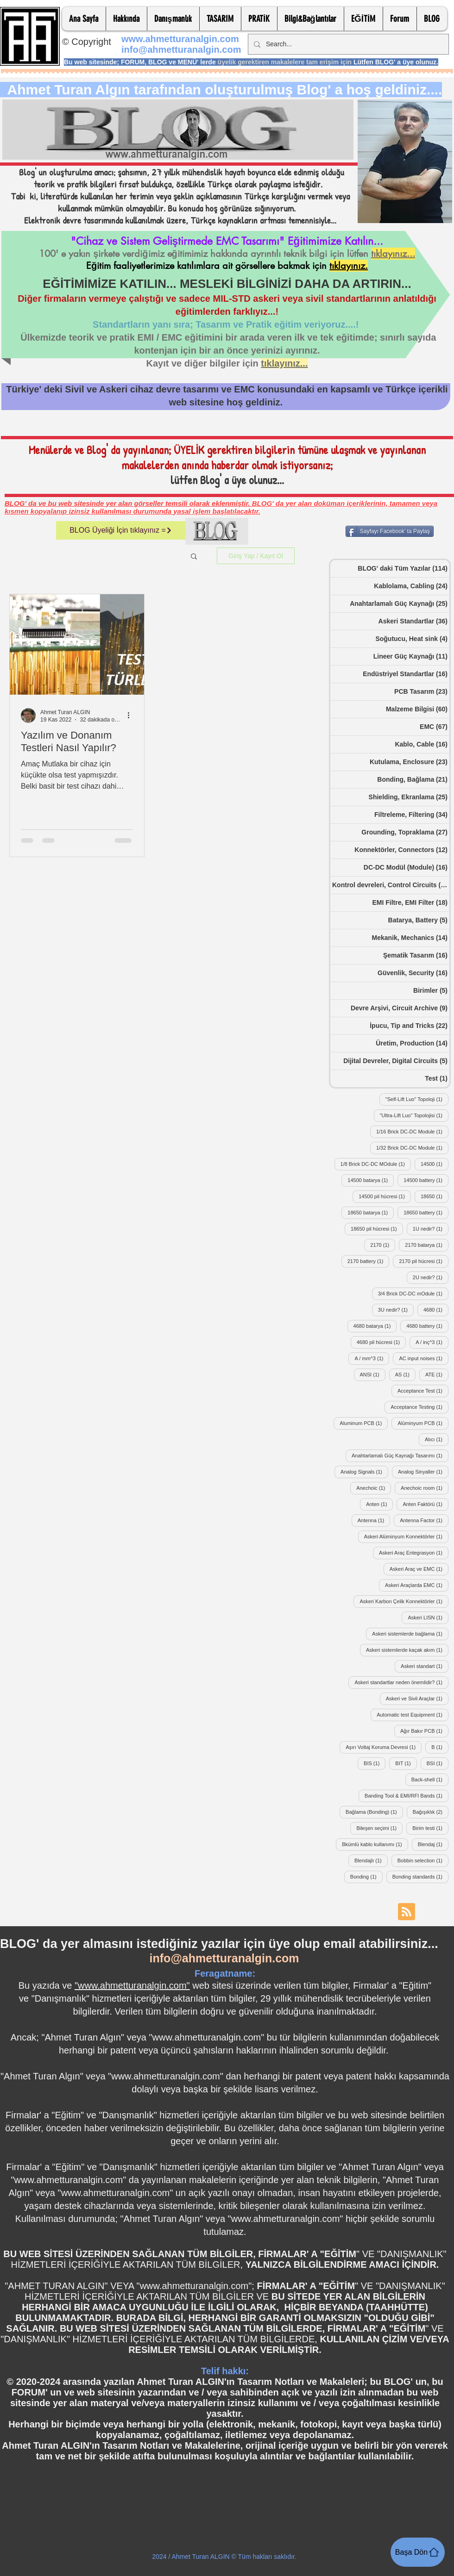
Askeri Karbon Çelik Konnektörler (403, 1601)
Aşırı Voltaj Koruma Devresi (384, 1747)
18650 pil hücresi (377, 1229)
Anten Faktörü (425, 1504)
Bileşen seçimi (379, 1828)
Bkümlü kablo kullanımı (375, 1844)
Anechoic (373, 1488)
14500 (434, 1164)
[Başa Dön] (418, 2552)
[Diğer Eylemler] (131, 715)
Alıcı (436, 1439)
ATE (436, 1374)
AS (405, 1374)
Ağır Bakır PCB (424, 1731)
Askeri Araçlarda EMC (416, 1585)
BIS (374, 1763)
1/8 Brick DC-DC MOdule (375, 1164)
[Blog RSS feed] (406, 1912)
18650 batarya (370, 1212)
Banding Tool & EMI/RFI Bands (406, 1795)
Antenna (374, 1520)
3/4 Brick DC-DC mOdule (413, 1293)
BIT (405, 1763)
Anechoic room (424, 1488)
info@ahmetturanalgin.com (181, 49)
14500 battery (426, 1180)
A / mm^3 (371, 1358)
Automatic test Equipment (412, 1714)
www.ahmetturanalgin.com (180, 39)
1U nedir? (430, 1229)
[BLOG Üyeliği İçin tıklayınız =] (121, 530)
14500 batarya (370, 1180)
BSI (437, 1763)
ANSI (372, 1374)
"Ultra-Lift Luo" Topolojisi (414, 1115)
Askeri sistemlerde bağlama (410, 1633)
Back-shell (429, 1779)
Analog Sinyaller (423, 1471)
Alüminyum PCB (422, 1423)
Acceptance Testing (419, 1407)
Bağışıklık (430, 1812)
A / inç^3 (432, 1342)
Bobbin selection (422, 1860)
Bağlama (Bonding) (374, 1812)
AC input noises (423, 1358)
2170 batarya (426, 1245)
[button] (126, 19)
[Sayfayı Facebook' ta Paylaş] (390, 531)
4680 (435, 1310)
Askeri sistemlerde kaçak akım (407, 1650)
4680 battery (427, 1326)
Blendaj (433, 1844)
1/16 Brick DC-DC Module (412, 1131)
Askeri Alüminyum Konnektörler (406, 1536)
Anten (379, 1504)
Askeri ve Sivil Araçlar (417, 1698)
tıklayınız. (348, 266)
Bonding (366, 1876)
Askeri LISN (428, 1617)
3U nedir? (396, 1310)
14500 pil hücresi (385, 1196)
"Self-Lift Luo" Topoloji (416, 1099)
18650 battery (426, 1212)
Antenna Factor (424, 1520)
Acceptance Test (422, 1391)
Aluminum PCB (364, 1423)
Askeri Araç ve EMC (419, 1569)
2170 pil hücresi (423, 1261)
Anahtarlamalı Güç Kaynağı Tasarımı (400, 1455)
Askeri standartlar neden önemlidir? (401, 1682)
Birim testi (430, 1828)
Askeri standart (424, 1666)
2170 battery (368, 1261)
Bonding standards (420, 1876)
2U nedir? (430, 1277)
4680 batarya (375, 1326)
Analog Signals (364, 1471)
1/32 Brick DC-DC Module (412, 1148)
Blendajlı (371, 1860)
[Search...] (347, 44)
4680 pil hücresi (381, 1342)
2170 (382, 1245)
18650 (434, 1196)
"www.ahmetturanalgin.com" (132, 1985)
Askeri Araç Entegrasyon (413, 1552)
